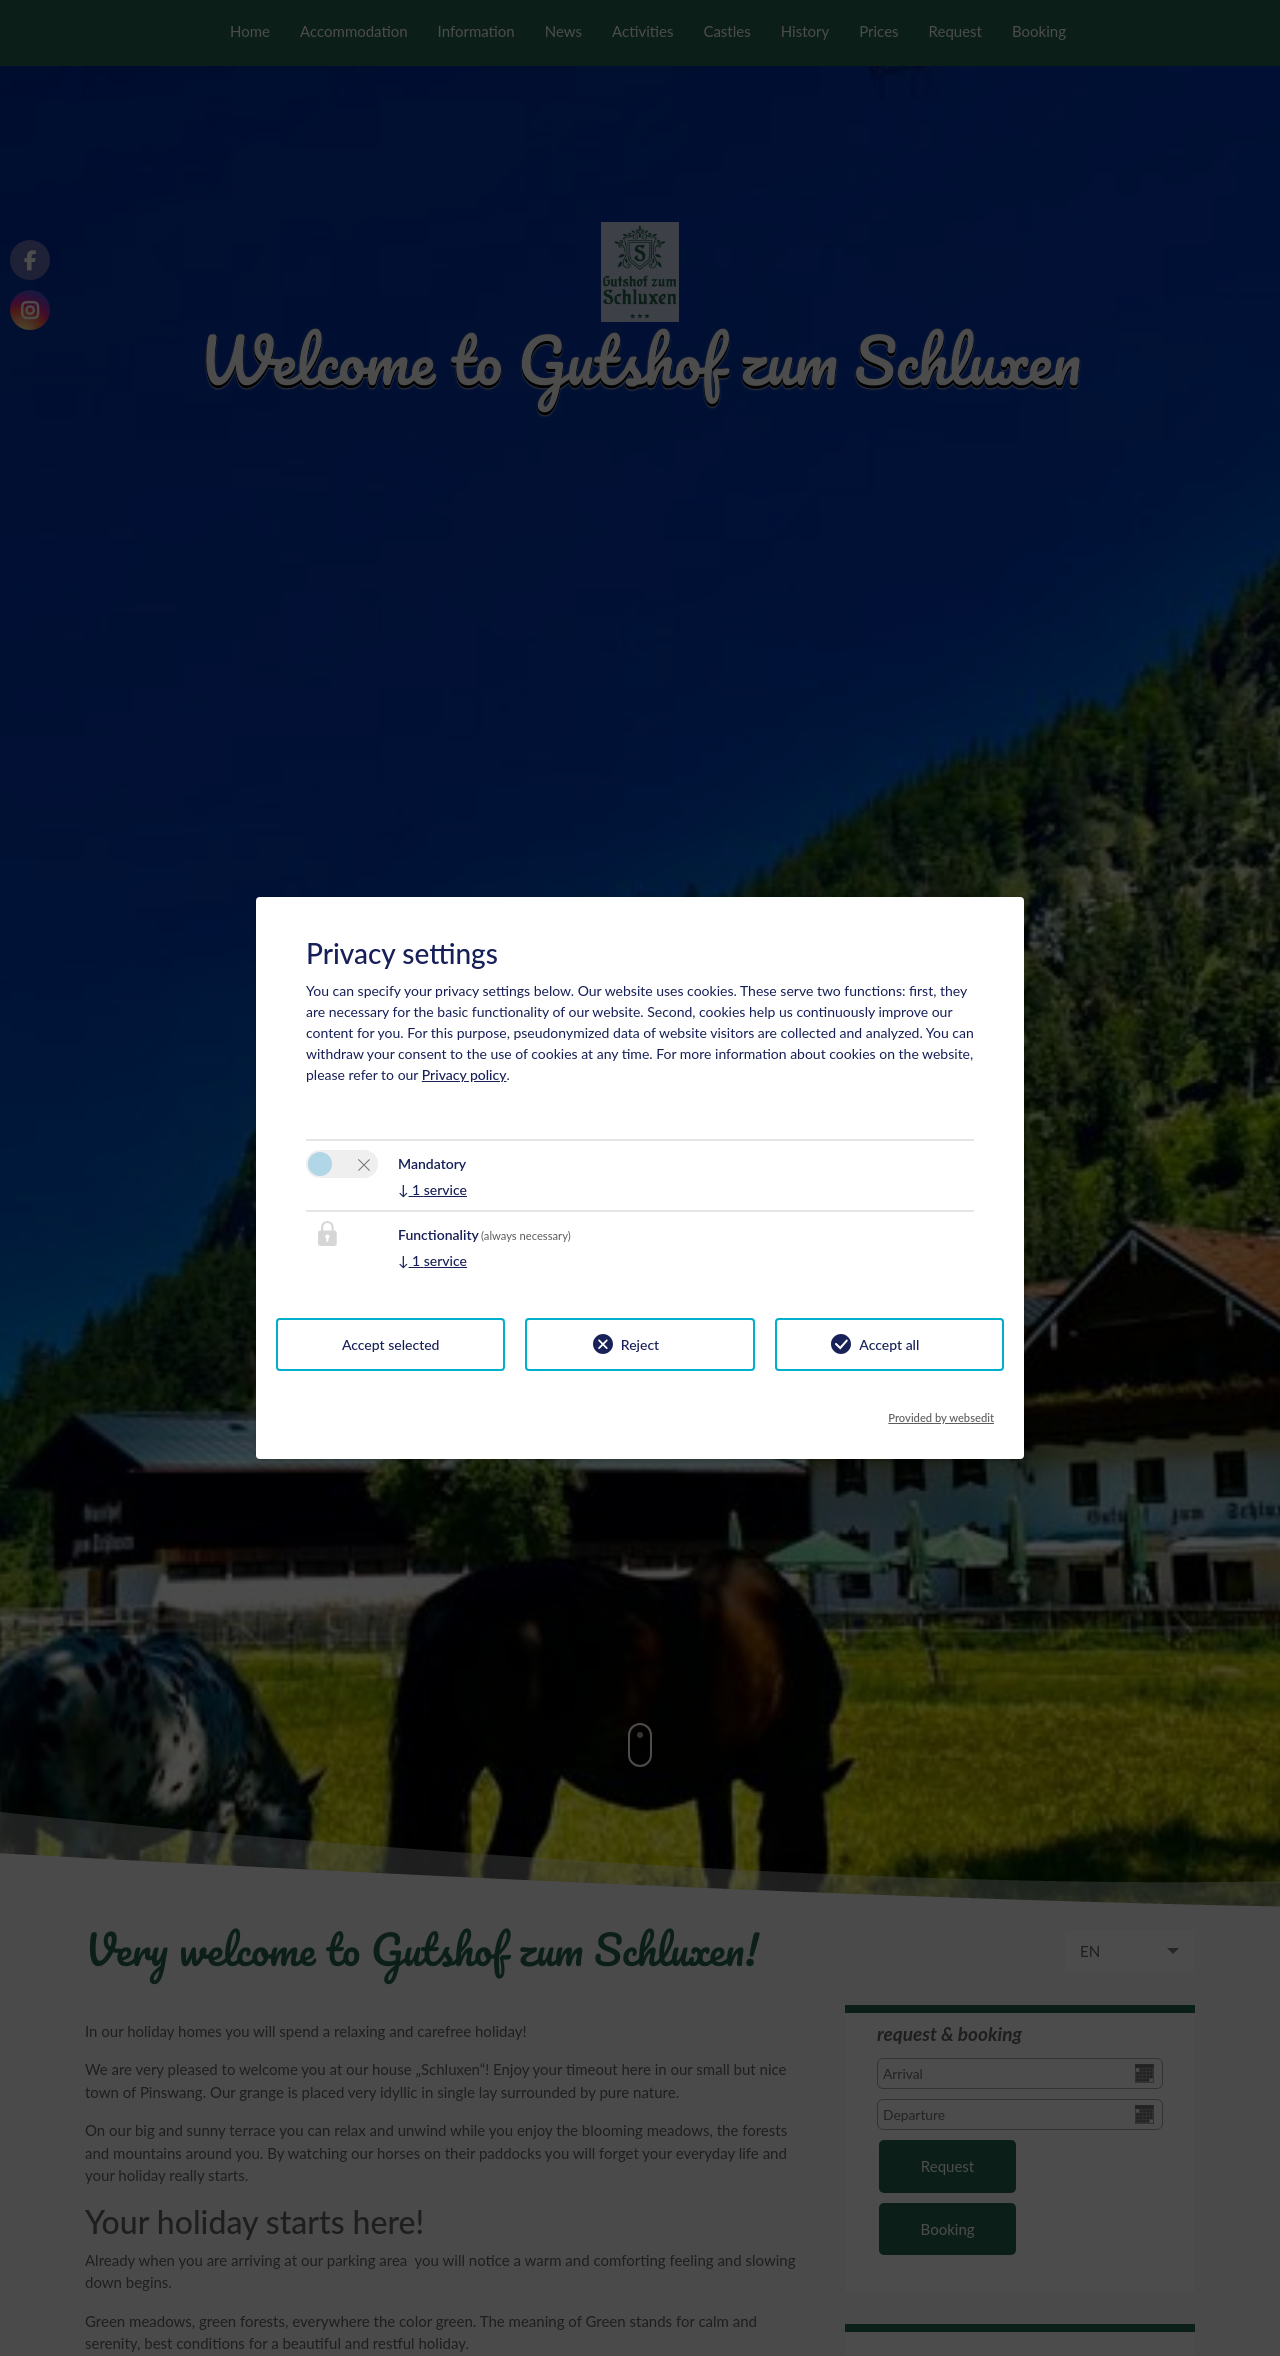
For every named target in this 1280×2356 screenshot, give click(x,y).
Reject (640, 1344)
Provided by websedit (941, 1412)
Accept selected (391, 1344)
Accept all (889, 1344)
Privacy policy (464, 1074)
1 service (432, 1189)
